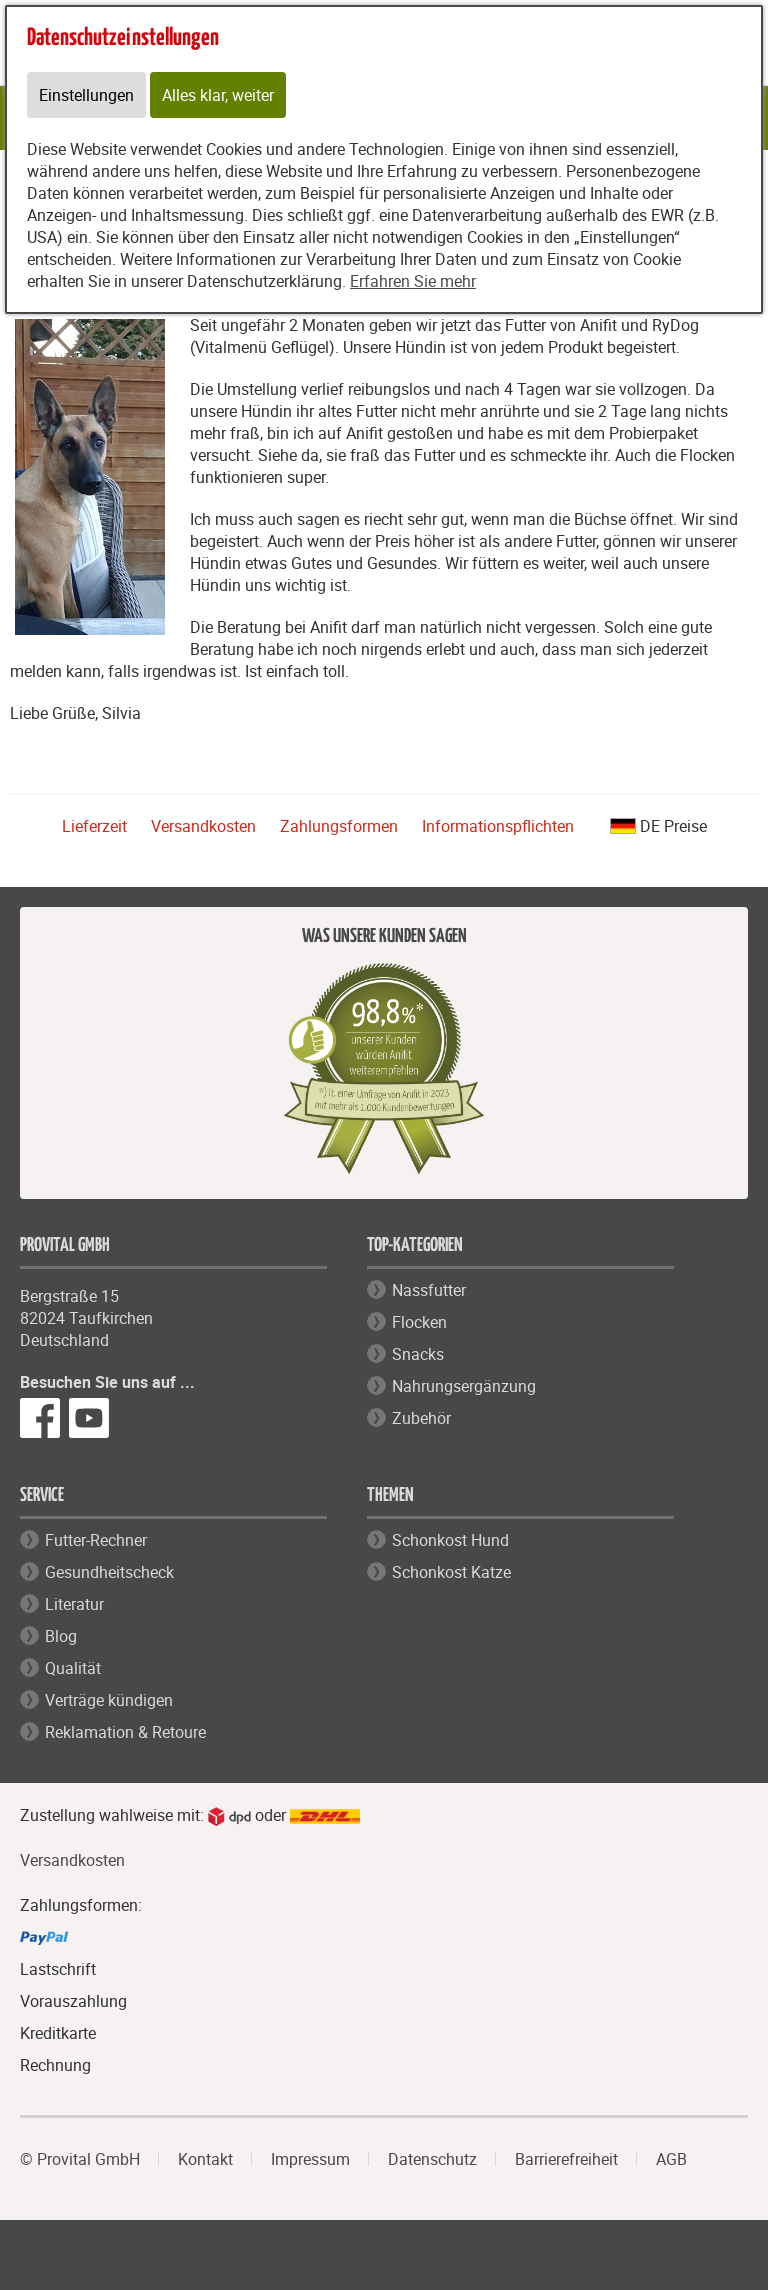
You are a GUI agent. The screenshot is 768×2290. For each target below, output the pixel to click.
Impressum (310, 2159)
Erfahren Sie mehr (413, 281)
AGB (671, 2159)
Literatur (74, 1604)
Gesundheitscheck (109, 1572)
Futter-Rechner (96, 1540)
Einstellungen (86, 95)
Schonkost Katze (451, 1572)
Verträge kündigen (109, 1700)
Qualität (73, 1668)
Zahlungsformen (339, 826)
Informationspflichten (498, 826)
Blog (61, 1636)
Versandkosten (203, 826)
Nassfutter (429, 1290)
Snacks (418, 1354)
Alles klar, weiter (218, 95)
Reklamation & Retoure (125, 1732)
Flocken (419, 1322)
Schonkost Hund (450, 1540)
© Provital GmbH (80, 2159)
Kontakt (205, 2159)
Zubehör (421, 1418)
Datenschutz (432, 2159)
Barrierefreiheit (566, 2159)
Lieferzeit (94, 826)
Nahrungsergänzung (464, 1386)
